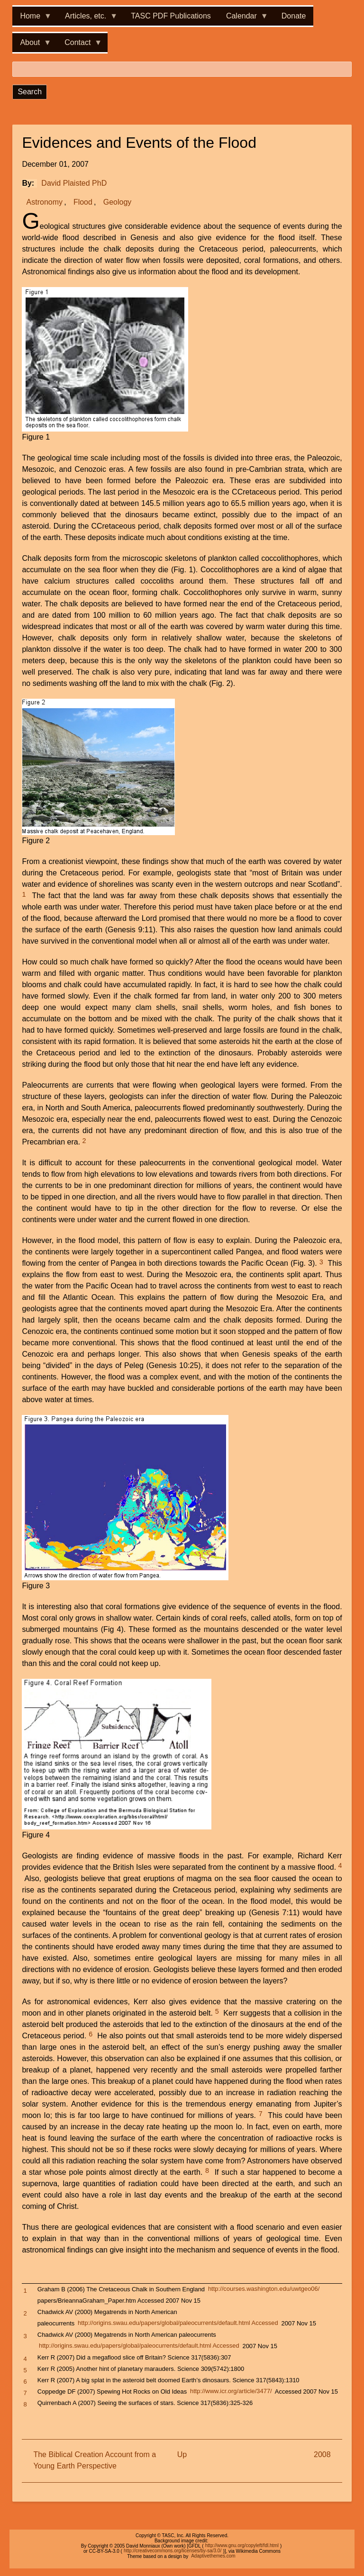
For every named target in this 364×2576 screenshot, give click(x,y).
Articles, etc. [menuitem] (87, 19)
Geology (117, 202)
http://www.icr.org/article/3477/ (231, 2391)
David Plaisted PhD (74, 183)
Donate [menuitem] (294, 16)
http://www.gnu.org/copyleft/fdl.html (242, 2546)
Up (182, 2454)
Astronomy (45, 202)
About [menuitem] (31, 45)
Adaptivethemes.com (213, 2556)
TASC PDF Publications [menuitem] (171, 16)
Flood (82, 202)
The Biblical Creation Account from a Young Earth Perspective (94, 2460)
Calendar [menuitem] (243, 19)
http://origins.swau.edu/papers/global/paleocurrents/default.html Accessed (178, 2323)
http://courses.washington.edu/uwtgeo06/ (263, 2289)
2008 (322, 2454)
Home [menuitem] (32, 19)
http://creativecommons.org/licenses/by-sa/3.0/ (172, 2551)
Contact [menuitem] (79, 45)
